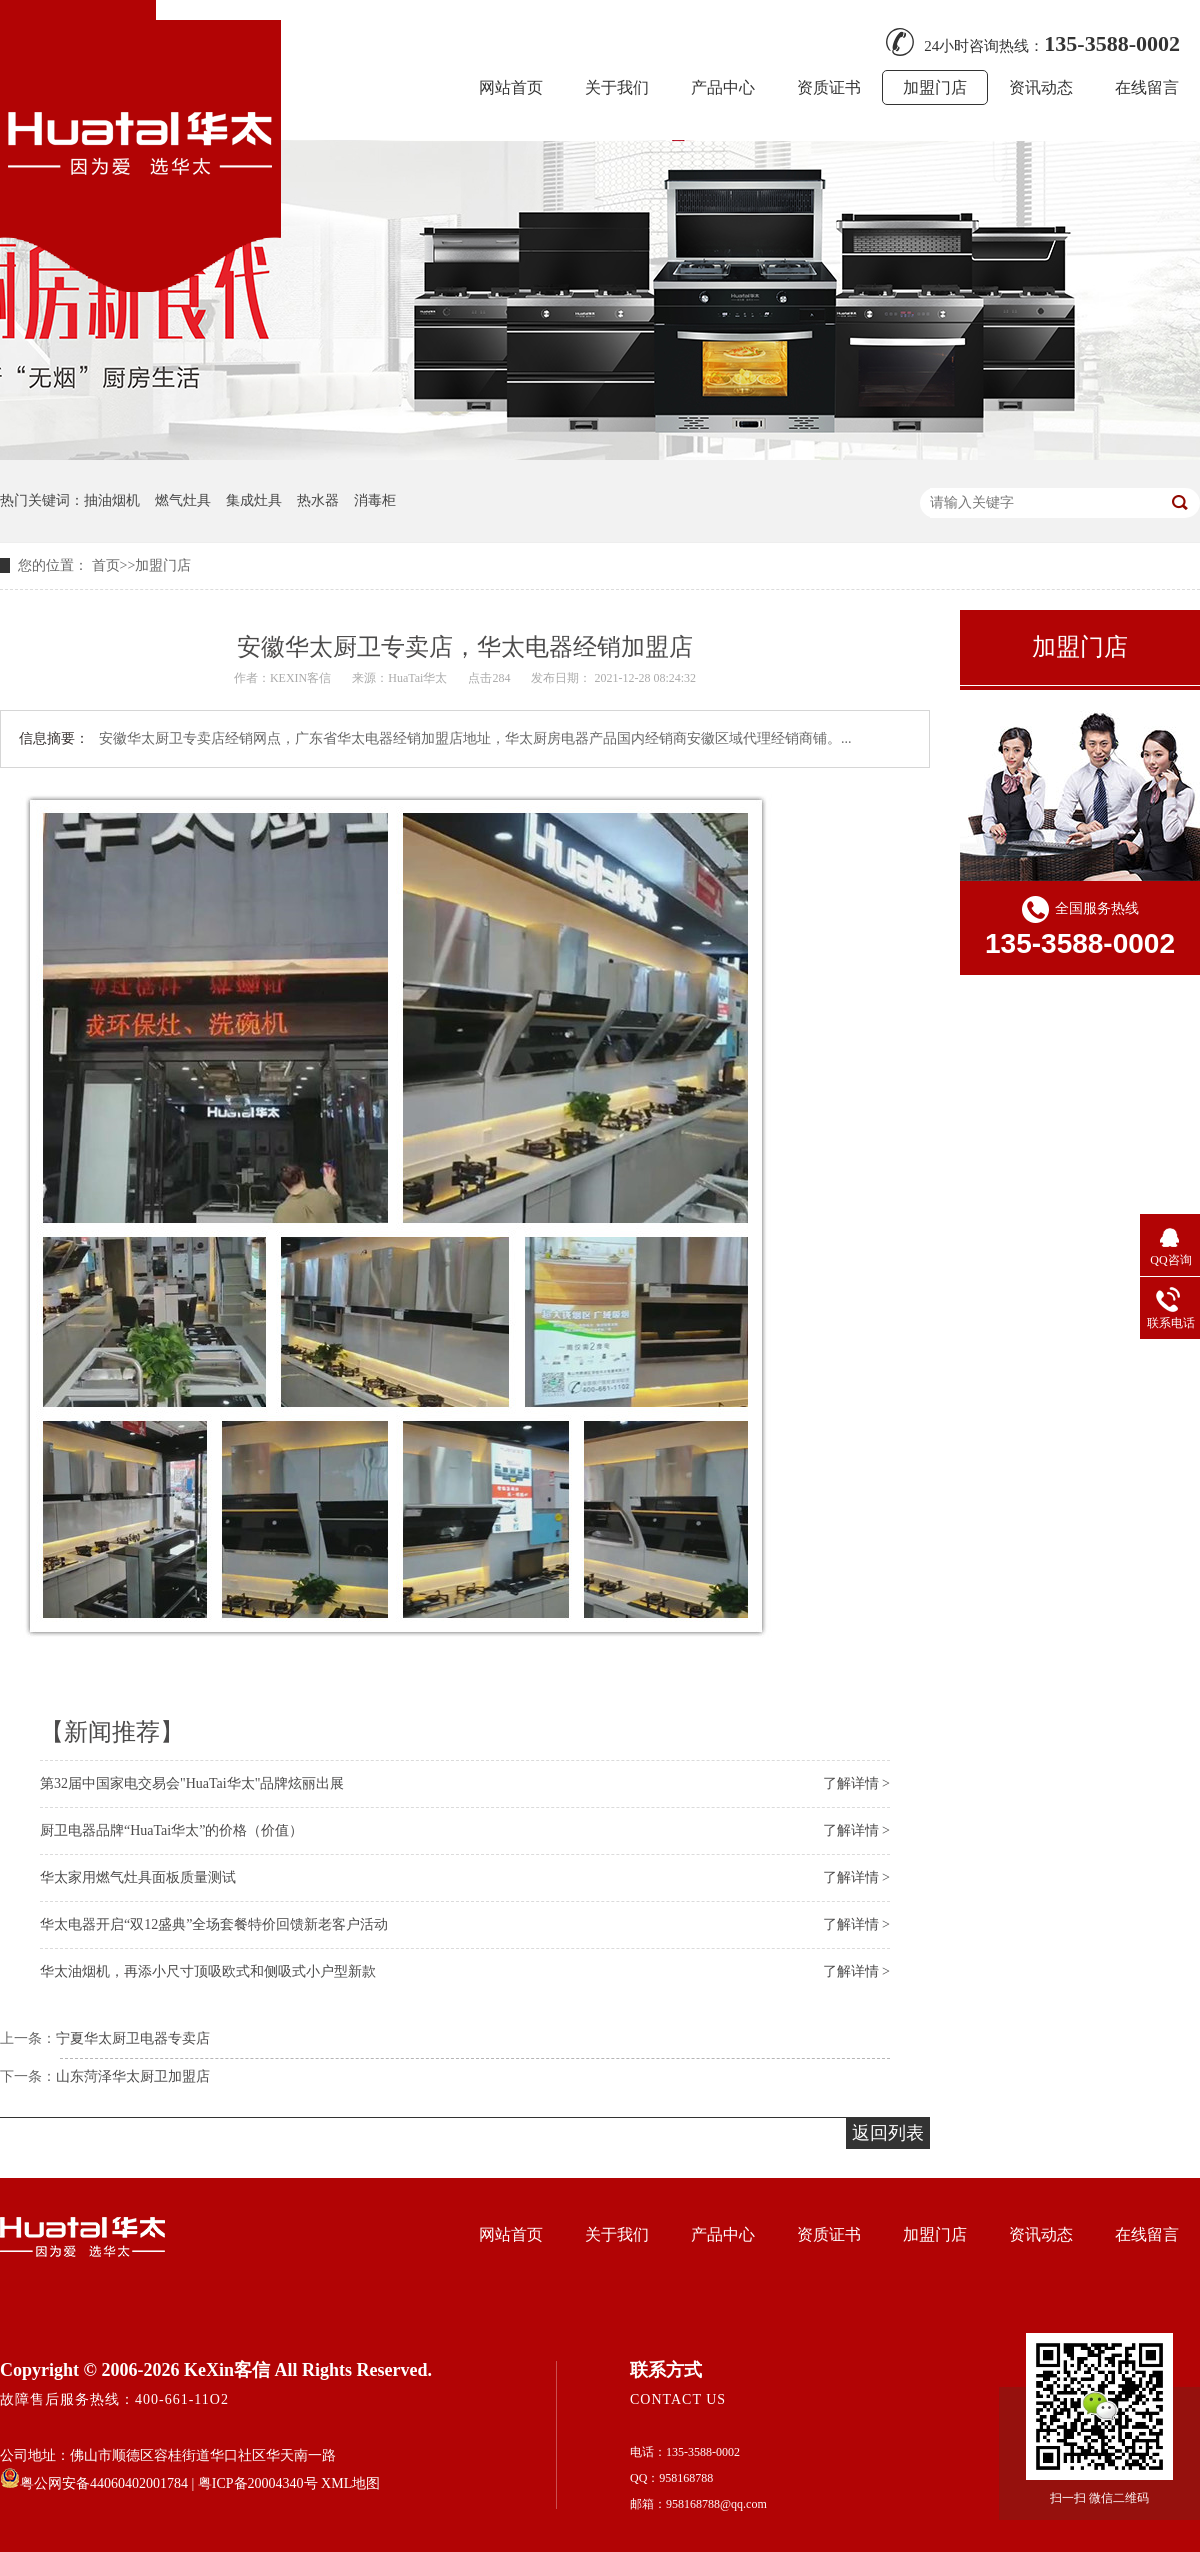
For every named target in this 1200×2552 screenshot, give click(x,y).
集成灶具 (254, 500)
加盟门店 (935, 87)
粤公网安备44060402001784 (94, 2483)
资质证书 (829, 87)
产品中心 (723, 87)
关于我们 (617, 87)
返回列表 (888, 2133)
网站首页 (511, 87)
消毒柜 (375, 500)
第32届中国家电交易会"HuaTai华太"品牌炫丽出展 (192, 1783)
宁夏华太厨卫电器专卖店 (133, 2038)
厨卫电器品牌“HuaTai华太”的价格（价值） (171, 1830)
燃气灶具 (183, 500)
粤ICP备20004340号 (258, 2483)
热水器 (318, 500)
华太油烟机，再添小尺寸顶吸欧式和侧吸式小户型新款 (208, 1971)
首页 (106, 565)
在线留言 (1147, 87)
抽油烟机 (112, 500)
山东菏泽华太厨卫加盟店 (133, 2076)
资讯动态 (1041, 87)
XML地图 (350, 2483)
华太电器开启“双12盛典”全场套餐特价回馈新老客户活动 (214, 1924)
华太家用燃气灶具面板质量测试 (138, 1877)
